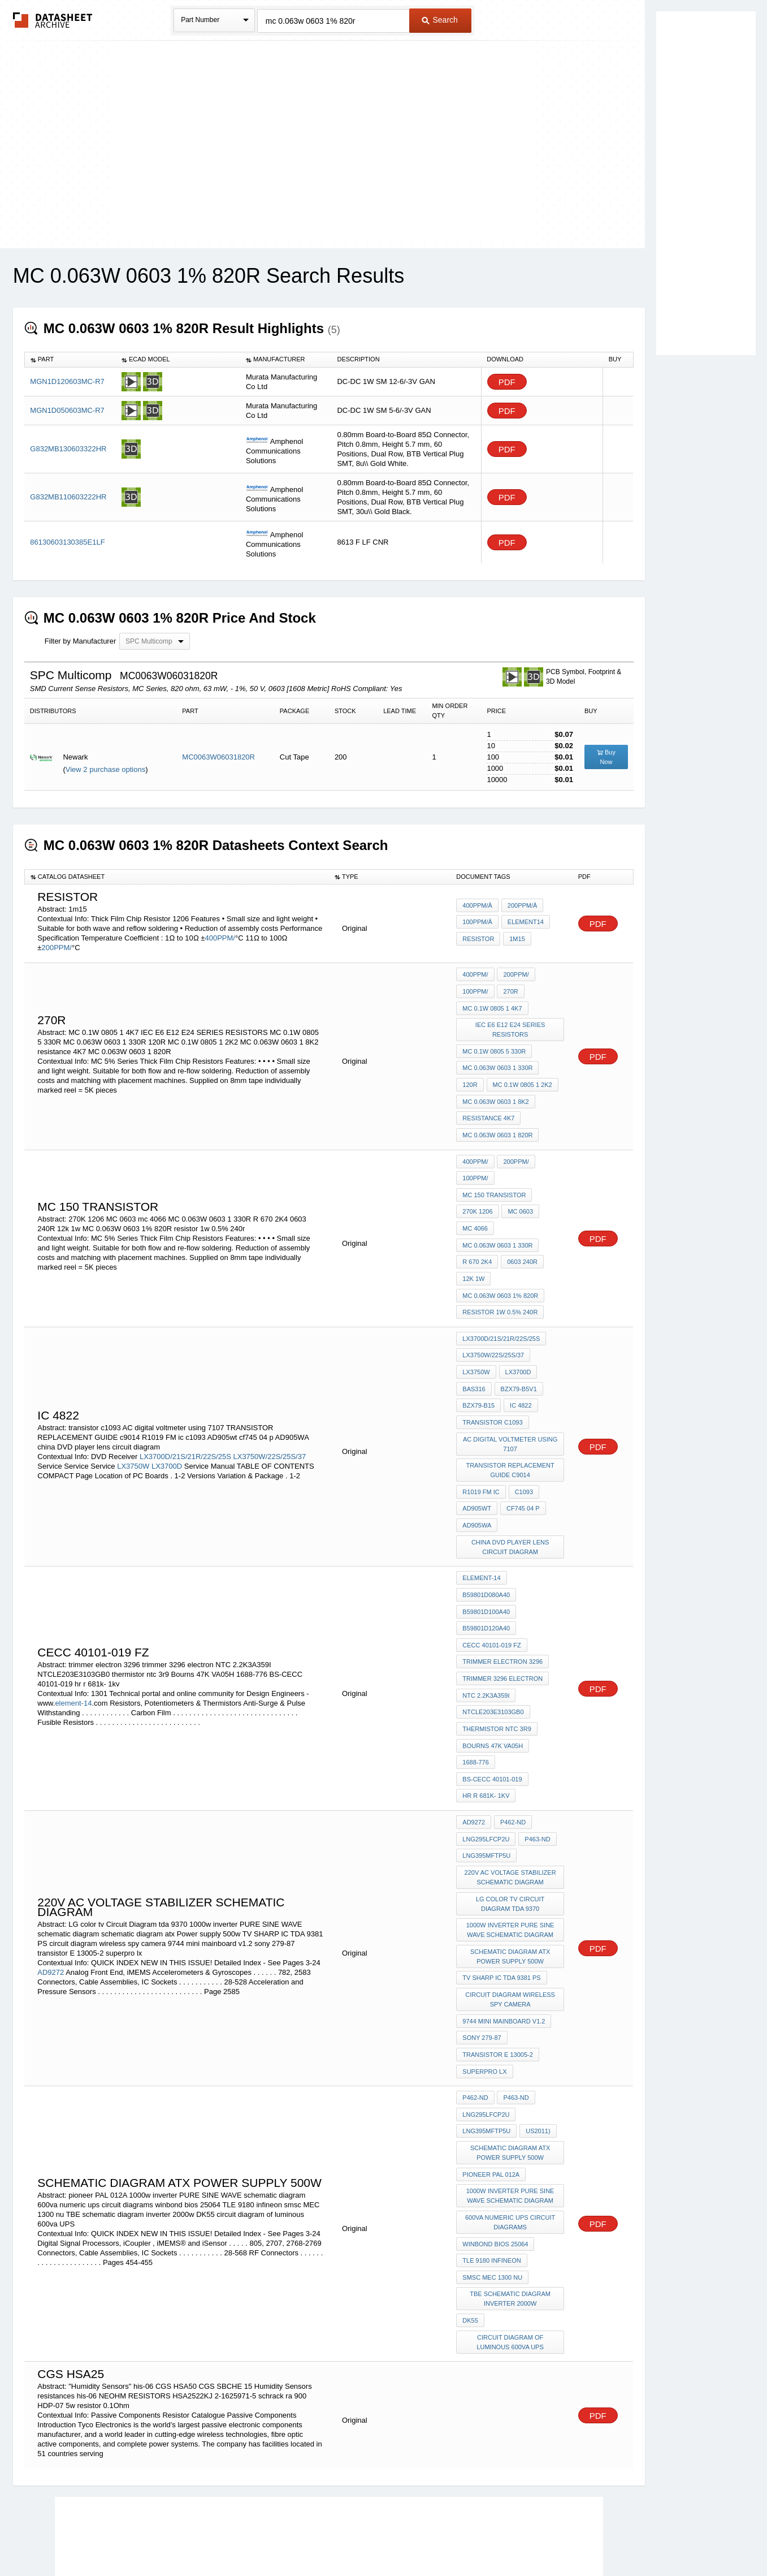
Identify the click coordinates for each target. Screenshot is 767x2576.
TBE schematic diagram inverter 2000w (510, 2196)
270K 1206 (477, 1192)
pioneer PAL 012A (490, 2080)
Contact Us (552, 2537)
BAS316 (473, 1354)
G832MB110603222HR (68, 497)
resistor (478, 938)
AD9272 (50, 1894)
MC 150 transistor (494, 1176)
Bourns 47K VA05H (492, 1683)
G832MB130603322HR (68, 449)
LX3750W (133, 1427)
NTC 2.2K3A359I (485, 1637)
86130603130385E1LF (67, 542)
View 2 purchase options (105, 769)
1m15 (516, 938)
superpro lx (484, 1985)
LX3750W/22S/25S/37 (269, 1417)
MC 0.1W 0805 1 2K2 (521, 1075)
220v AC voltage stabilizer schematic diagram (511, 1804)
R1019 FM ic (480, 1450)
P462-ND (512, 1753)
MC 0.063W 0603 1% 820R (500, 1268)
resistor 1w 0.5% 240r (500, 1283)
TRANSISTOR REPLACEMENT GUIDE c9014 (510, 1430)
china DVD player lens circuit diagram (510, 1500)
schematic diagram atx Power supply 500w (511, 1879)
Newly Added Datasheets (199, 2537)
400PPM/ (220, 938)
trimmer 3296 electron (502, 1622)
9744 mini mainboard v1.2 (503, 1939)
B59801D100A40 (486, 1560)
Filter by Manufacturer (80, 641)
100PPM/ (475, 989)
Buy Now (606, 757)
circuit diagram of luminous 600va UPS (510, 2236)
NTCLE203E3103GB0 (492, 1652)
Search (440, 19)
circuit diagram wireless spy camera (511, 1919)
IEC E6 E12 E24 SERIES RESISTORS (511, 1025)
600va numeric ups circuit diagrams (511, 2125)
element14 (524, 923)
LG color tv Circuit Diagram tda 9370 (510, 1829)
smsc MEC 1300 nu (492, 2176)
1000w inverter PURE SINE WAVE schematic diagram (511, 1854)
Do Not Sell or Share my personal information (378, 2537)
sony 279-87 (481, 1954)
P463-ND (536, 1769)
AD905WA (476, 1480)
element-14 (73, 1645)
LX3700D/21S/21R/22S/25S (185, 1417)
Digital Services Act (492, 2537)
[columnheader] (70, 359)
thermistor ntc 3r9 (496, 1667)
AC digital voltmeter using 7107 (510, 1405)
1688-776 (475, 1698)
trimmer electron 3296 (502, 1606)
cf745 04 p (522, 1465)
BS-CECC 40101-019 (492, 1713)
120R (469, 1075)
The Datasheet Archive (53, 20)
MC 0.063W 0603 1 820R (497, 1121)
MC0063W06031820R (218, 757)
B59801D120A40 (486, 1576)
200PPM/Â (521, 907)
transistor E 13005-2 (497, 1969)
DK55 (470, 2216)
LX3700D (166, 1427)
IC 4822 (520, 1369)
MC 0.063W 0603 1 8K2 (495, 1091)
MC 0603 (519, 1192)
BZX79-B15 (478, 1369)
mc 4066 (475, 1207)
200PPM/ (56, 947)
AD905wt (476, 1465)
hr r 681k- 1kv (485, 1728)
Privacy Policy (271, 2537)
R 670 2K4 (477, 1238)
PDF (507, 382)
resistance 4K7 (488, 1106)
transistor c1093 (492, 1385)
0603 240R (521, 1238)
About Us (594, 2537)
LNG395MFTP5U (486, 1784)
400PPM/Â (477, 907)
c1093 (523, 1450)
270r (509, 989)
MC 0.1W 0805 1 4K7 (492, 1005)
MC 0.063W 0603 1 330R (497, 1060)
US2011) (537, 2040)
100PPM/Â (477, 923)
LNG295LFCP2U (485, 1769)
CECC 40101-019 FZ (491, 1591)
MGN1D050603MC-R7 (67, 410)
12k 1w (473, 1253)
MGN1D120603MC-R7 (67, 381)
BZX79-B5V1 (518, 1354)
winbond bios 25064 (495, 2145)
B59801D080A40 (486, 1545)
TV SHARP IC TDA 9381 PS (501, 1899)
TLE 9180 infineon (491, 2161)
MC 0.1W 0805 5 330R (494, 1045)
